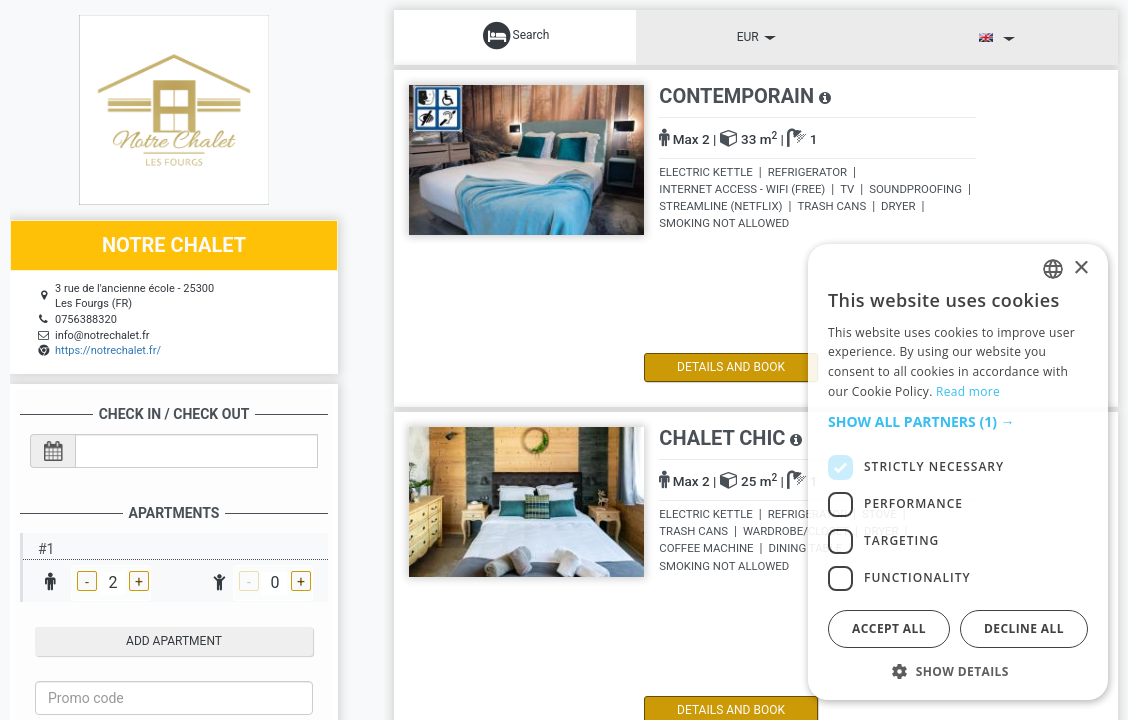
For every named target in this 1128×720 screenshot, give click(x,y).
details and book (729, 367)
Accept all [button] (889, 628)
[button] (958, 422)
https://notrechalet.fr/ (108, 350)
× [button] (1080, 268)
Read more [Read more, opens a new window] (968, 391)
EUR (756, 37)
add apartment (174, 641)
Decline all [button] (1024, 628)
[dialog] (958, 472)
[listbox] (1053, 269)
